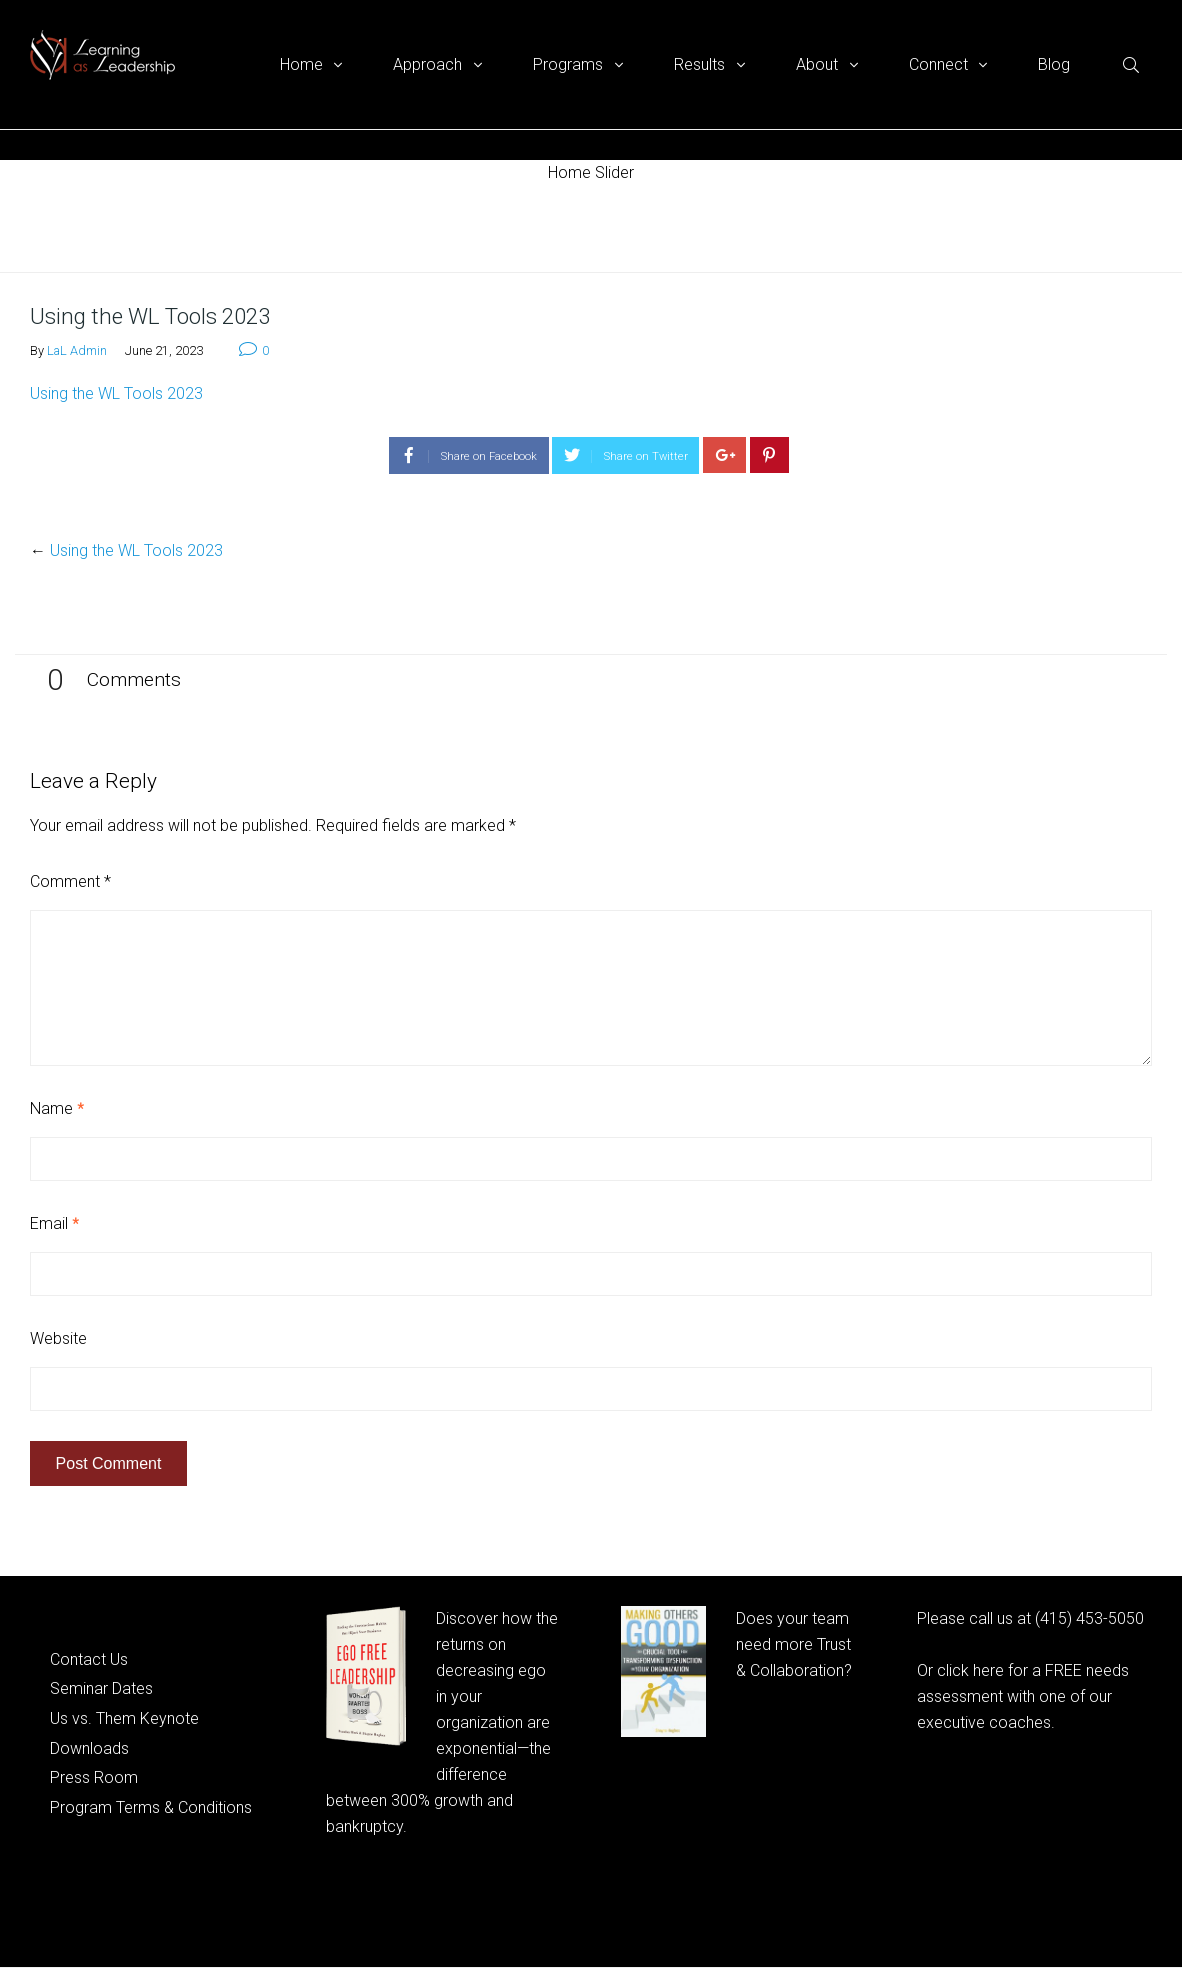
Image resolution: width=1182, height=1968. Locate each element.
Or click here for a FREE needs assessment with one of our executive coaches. (1023, 1696)
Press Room (94, 1777)
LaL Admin (77, 350)
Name (57, 1108)
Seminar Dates (101, 1688)
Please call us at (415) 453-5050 (1030, 1618)
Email (54, 1223)
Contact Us (89, 1659)
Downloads (89, 1748)
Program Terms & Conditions (151, 1807)
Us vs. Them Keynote (124, 1718)
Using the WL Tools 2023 (116, 393)
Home (49, 228)
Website (58, 1338)
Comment (70, 881)
